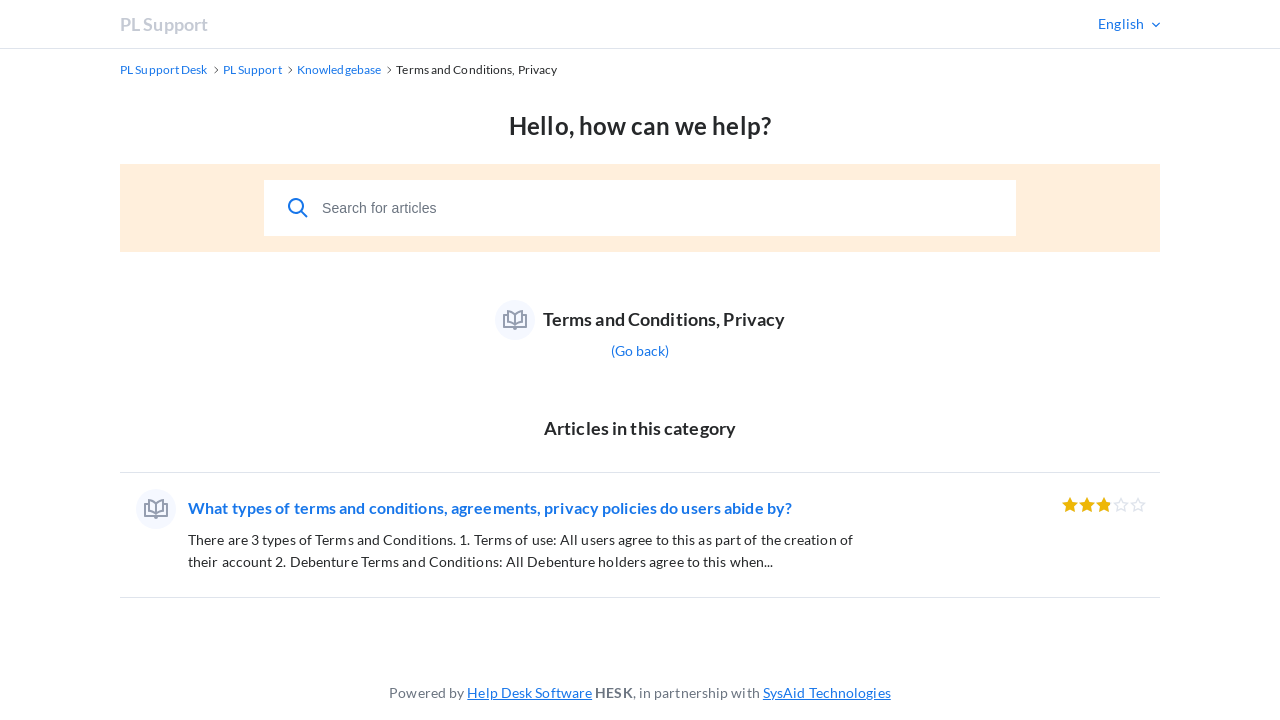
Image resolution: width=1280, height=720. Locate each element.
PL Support (164, 24)
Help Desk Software (529, 692)
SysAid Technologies (827, 692)
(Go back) (640, 350)
